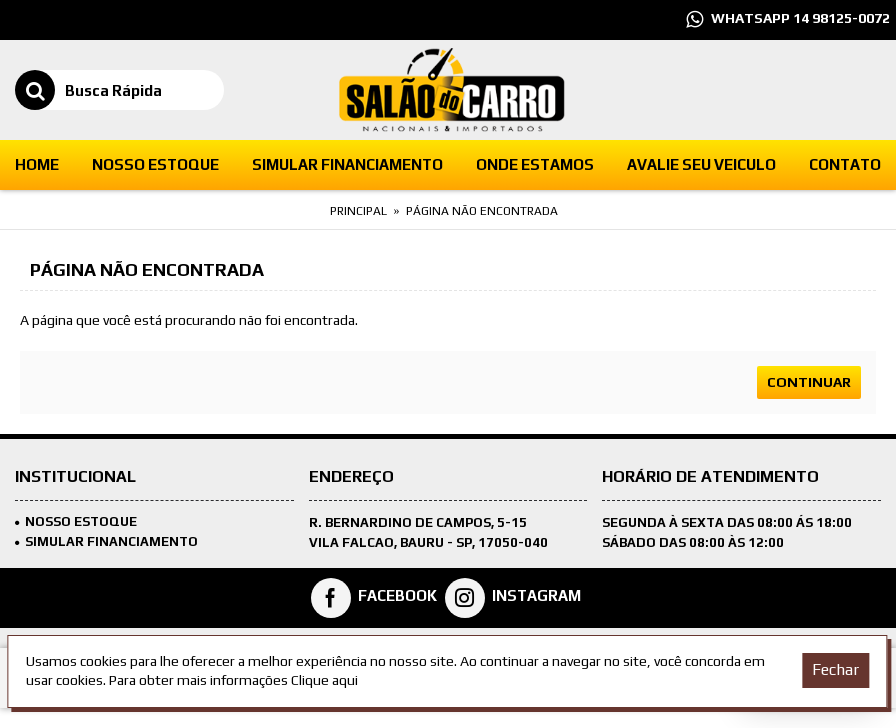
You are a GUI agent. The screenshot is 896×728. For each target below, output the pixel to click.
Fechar (835, 669)
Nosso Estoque (76, 521)
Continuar (809, 382)
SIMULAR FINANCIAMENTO (106, 541)
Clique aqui (324, 680)
